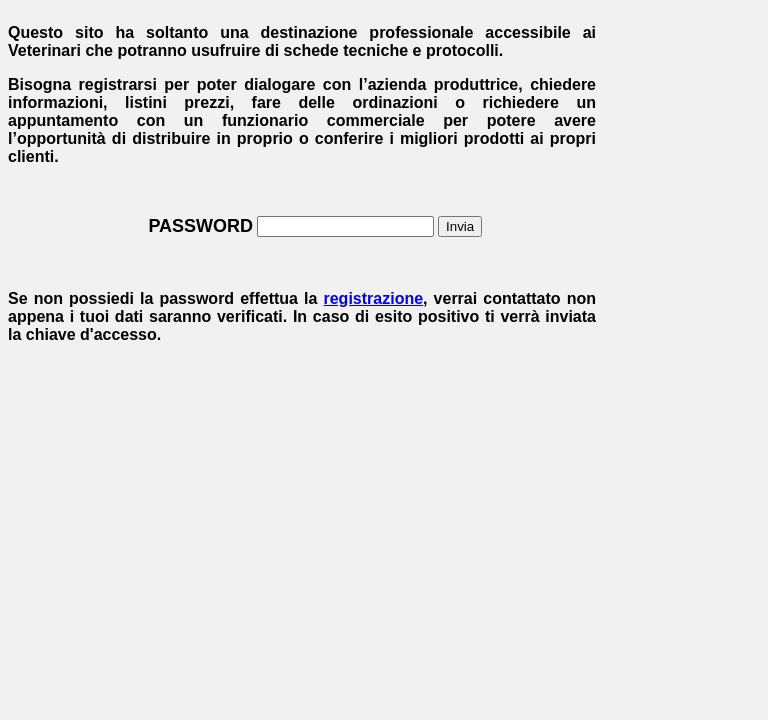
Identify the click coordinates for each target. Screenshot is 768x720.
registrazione (373, 298)
